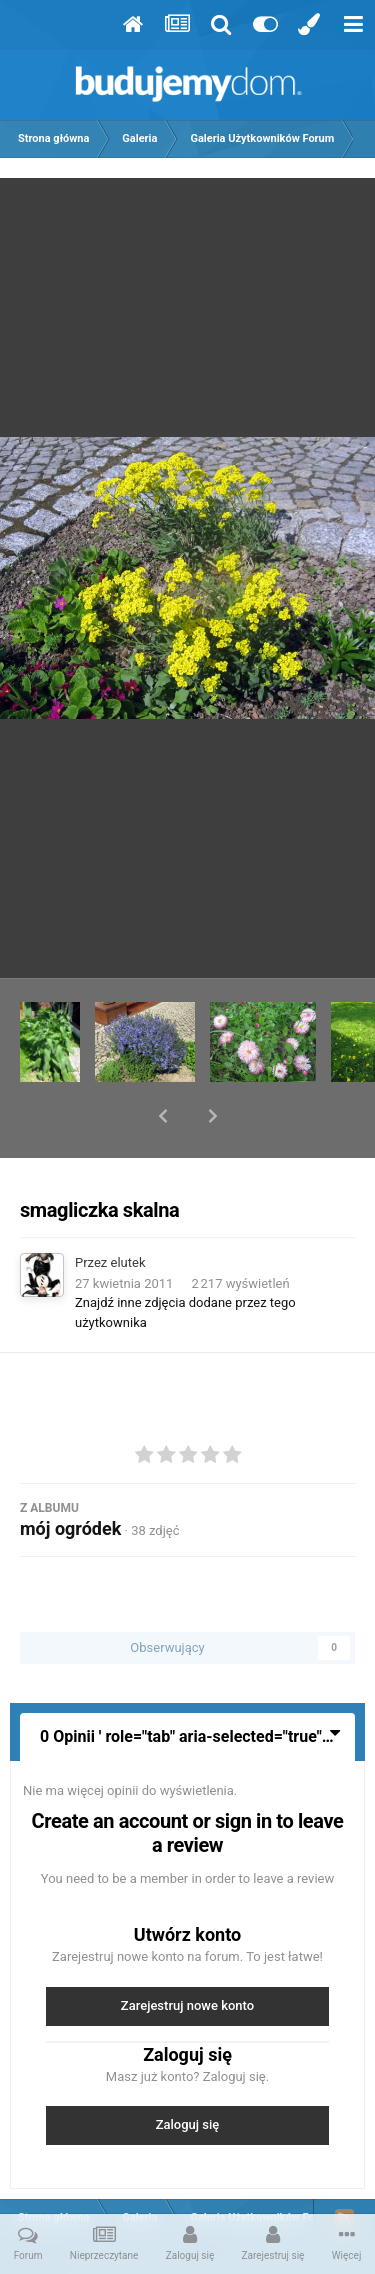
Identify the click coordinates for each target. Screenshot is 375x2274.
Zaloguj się (188, 2072)
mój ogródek (70, 1476)
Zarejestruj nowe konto (187, 1953)
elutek (128, 1210)
